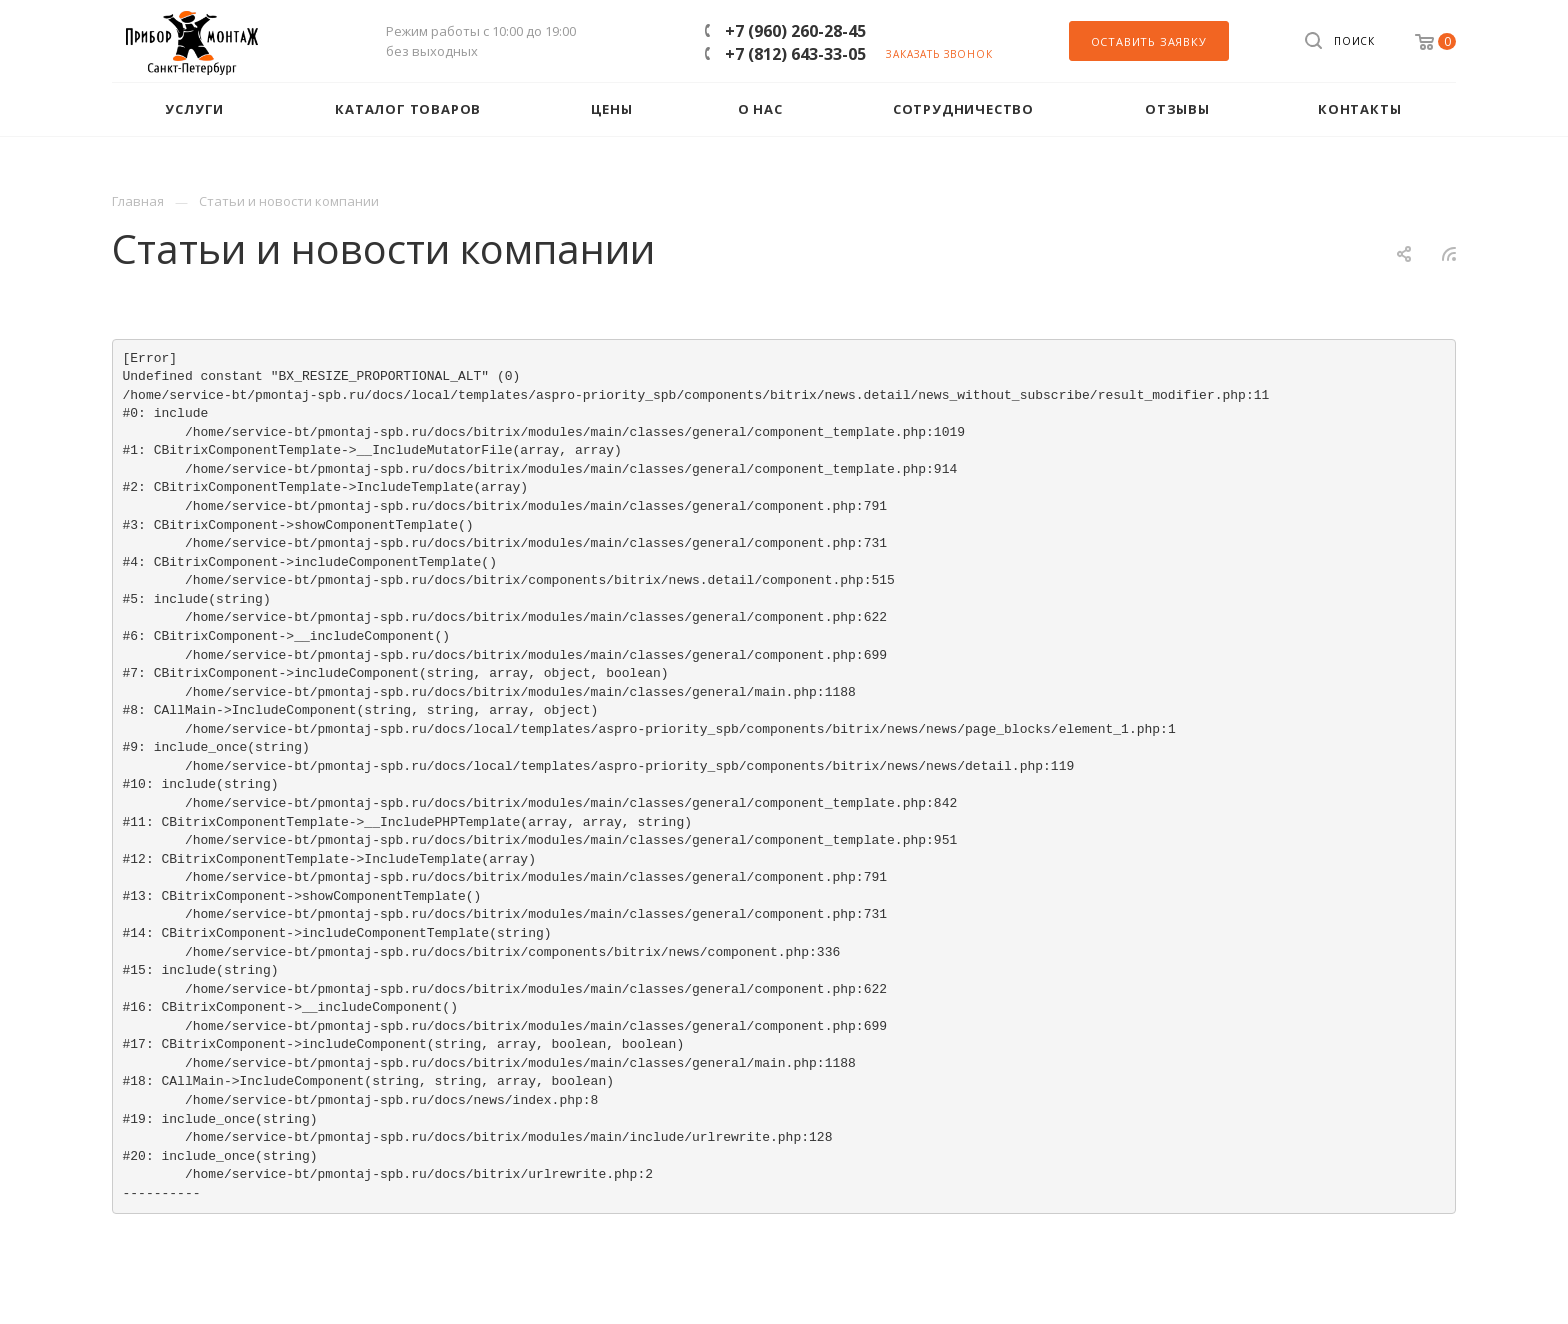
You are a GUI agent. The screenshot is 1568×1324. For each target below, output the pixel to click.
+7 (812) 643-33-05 (795, 54)
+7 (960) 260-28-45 (795, 31)
